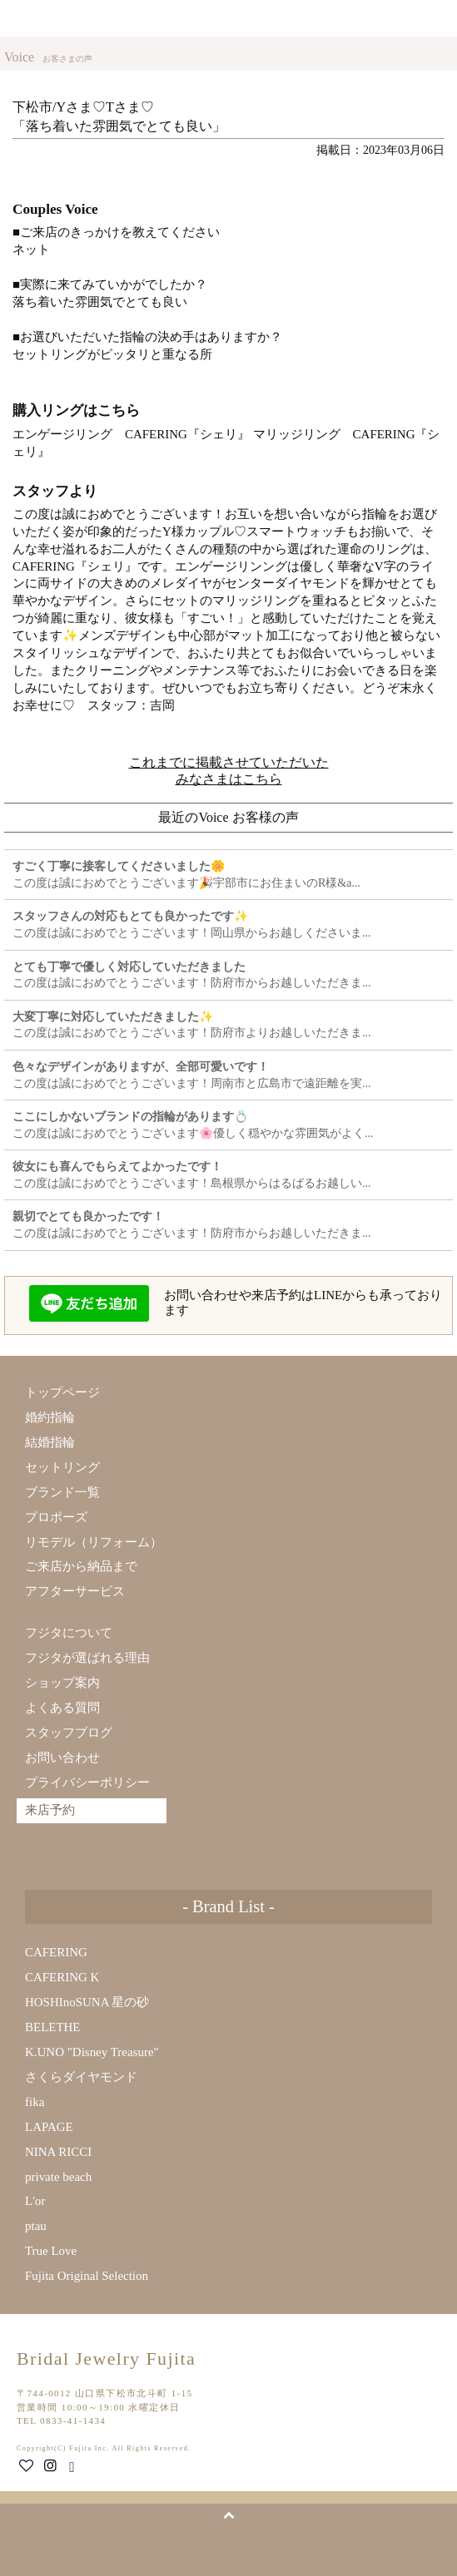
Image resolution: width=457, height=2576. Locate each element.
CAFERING (56, 1952)
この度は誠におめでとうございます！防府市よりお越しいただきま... (191, 1025)
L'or (35, 2201)
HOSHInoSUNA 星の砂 (87, 2002)
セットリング (62, 1467)
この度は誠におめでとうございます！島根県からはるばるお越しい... (191, 1174)
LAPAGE (49, 2126)
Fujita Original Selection (86, 2275)
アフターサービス (75, 1591)
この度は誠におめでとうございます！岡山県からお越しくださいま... (191, 924)
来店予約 (395, 18)
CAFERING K (62, 1977)
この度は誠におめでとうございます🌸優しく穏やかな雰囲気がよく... (193, 1125)
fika (34, 2102)
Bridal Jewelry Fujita (70, 19)
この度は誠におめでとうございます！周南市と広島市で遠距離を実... (191, 1075)
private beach (58, 2176)
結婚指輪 (50, 1442)
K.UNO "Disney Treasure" (92, 2052)
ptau (36, 2225)
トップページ (62, 1392)
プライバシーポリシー (87, 1782)
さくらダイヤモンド (81, 2077)
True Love (51, 2250)
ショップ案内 (62, 1682)
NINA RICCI (58, 2151)
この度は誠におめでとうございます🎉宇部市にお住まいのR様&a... (186, 874)
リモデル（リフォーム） (93, 1542)
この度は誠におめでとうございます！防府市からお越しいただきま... (191, 975)
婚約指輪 (50, 1417)
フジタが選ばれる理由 (87, 1657)
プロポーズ (56, 1517)
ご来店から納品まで (81, 1566)
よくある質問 (62, 1707)
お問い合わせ (62, 1757)
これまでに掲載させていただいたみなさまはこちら (229, 770)
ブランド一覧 (62, 1492)
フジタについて (68, 1632)
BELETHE (53, 2027)
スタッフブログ (68, 1732)
